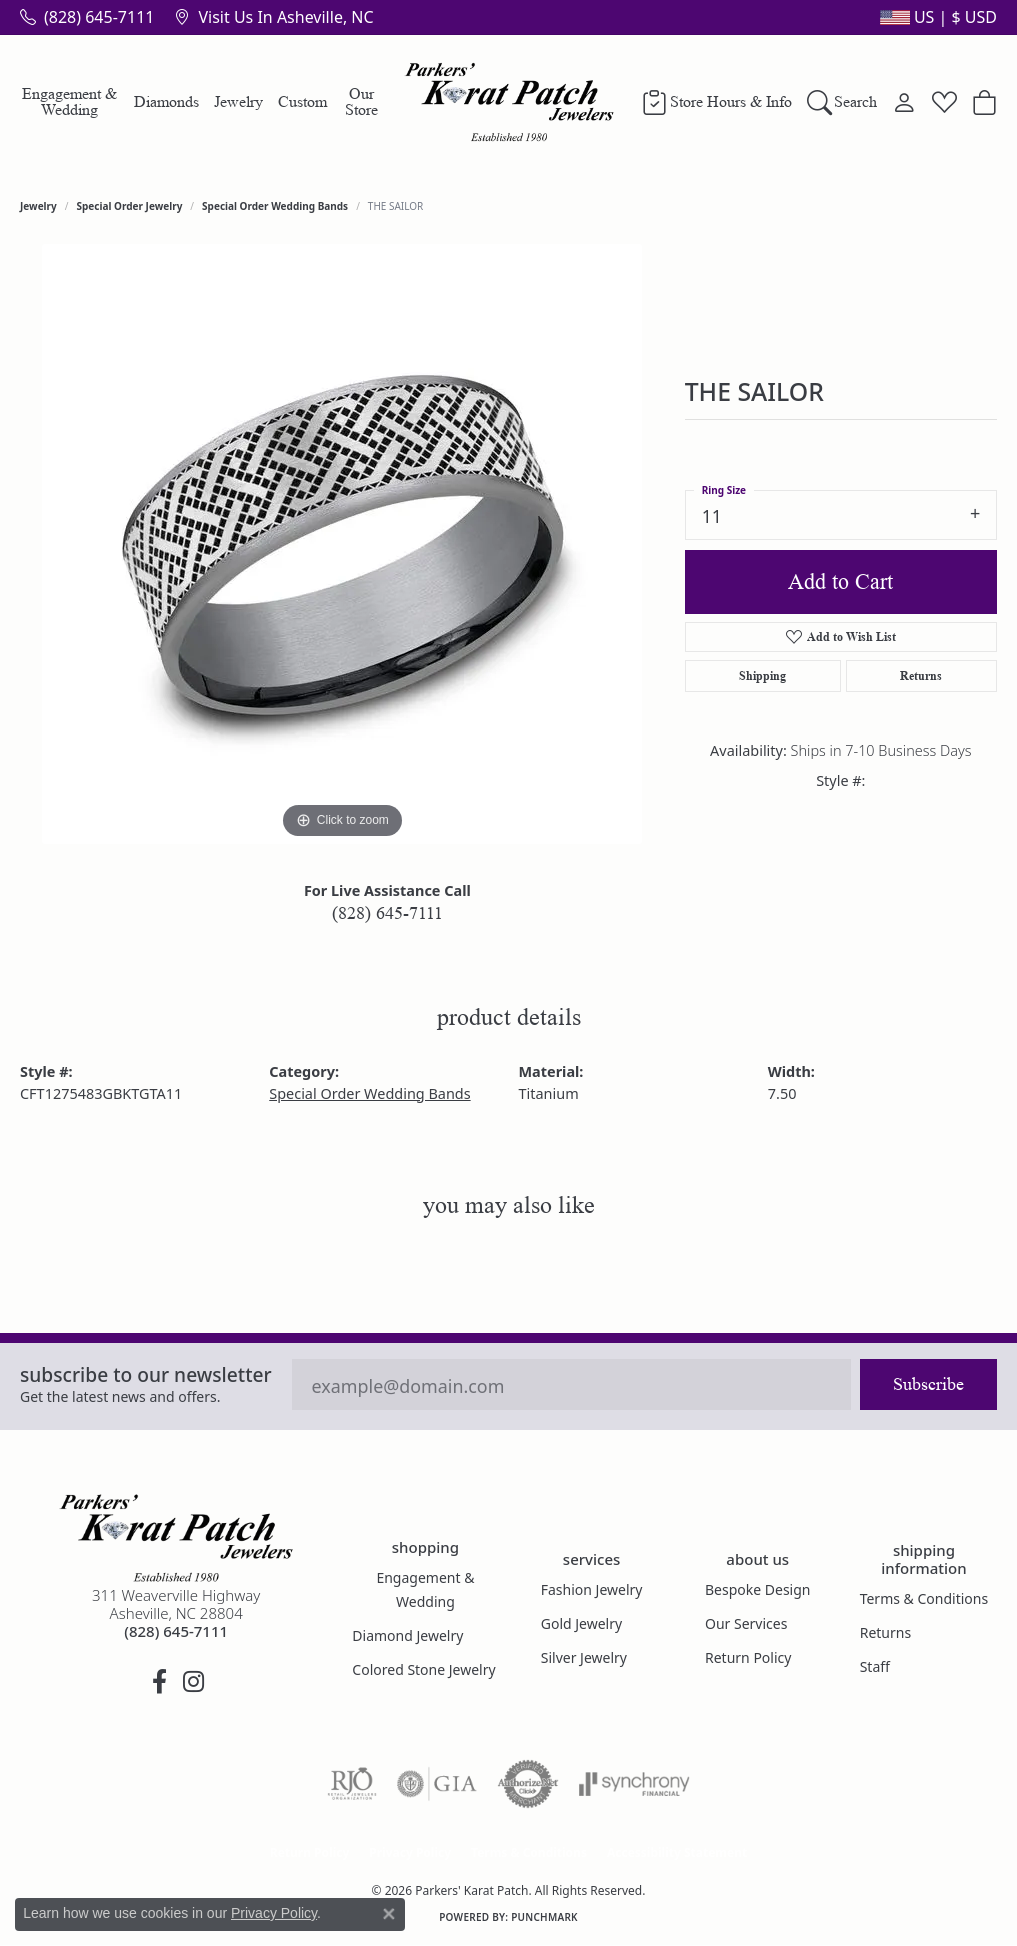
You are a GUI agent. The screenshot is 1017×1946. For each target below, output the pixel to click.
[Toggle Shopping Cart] (984, 102)
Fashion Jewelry (592, 1589)
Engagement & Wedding (69, 101)
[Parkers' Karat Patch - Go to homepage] (176, 1538)
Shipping (762, 675)
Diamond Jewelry (407, 1635)
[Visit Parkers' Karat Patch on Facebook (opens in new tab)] (159, 1682)
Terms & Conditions (924, 1598)
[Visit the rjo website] (352, 1784)
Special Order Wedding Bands (275, 206)
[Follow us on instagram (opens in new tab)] (193, 1682)
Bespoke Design (758, 1589)
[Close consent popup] (389, 1914)
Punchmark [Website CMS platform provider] (544, 1917)
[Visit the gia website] (437, 1784)
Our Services (746, 1623)
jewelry (38, 206)
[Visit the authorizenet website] (528, 1784)
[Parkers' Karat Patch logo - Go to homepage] (508, 102)
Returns (921, 675)
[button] (936, 17)
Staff (875, 1666)
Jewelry (238, 101)
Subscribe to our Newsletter (146, 1374)
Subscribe (928, 1384)
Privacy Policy (410, 1852)
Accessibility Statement (677, 1852)
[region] (342, 544)
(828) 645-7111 (387, 913)
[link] (87, 17)
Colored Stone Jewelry (423, 1669)
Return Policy (748, 1657)
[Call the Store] (176, 1631)
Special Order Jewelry (130, 206)
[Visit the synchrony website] (634, 1784)
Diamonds (166, 101)
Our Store (361, 101)
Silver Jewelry (584, 1657)
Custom (302, 101)
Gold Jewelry (581, 1623)
